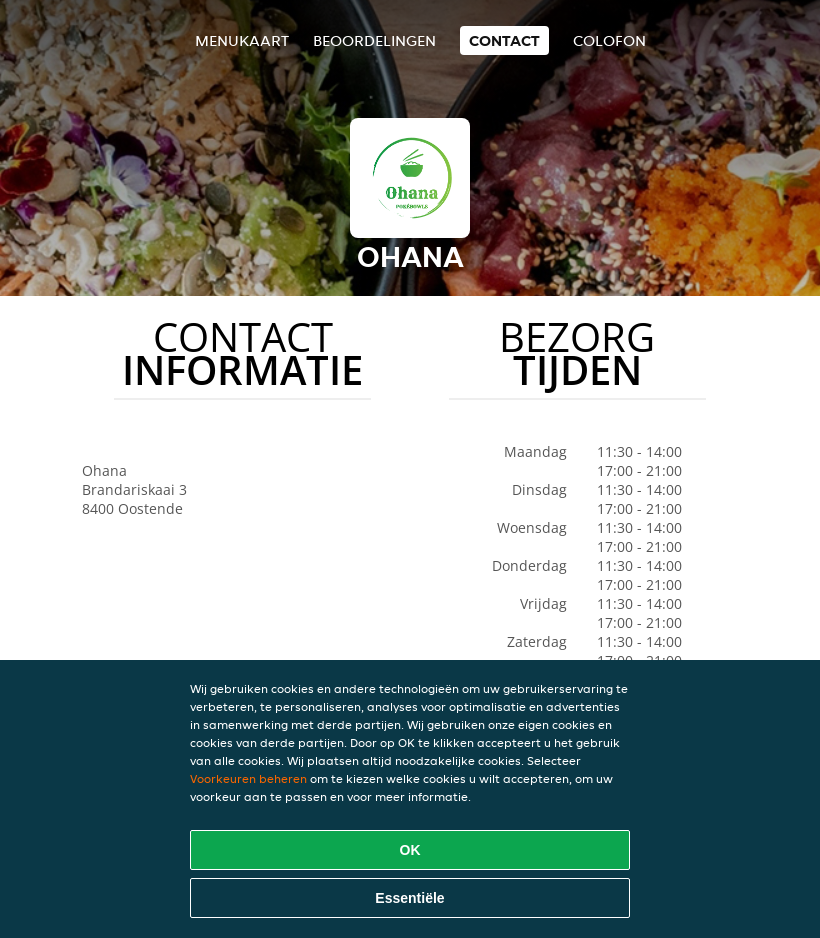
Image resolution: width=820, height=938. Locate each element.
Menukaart (242, 40)
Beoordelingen (374, 40)
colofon (609, 40)
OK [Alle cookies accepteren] (410, 850)
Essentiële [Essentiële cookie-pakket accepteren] (409, 898)
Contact (504, 40)
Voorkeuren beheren (248, 778)
